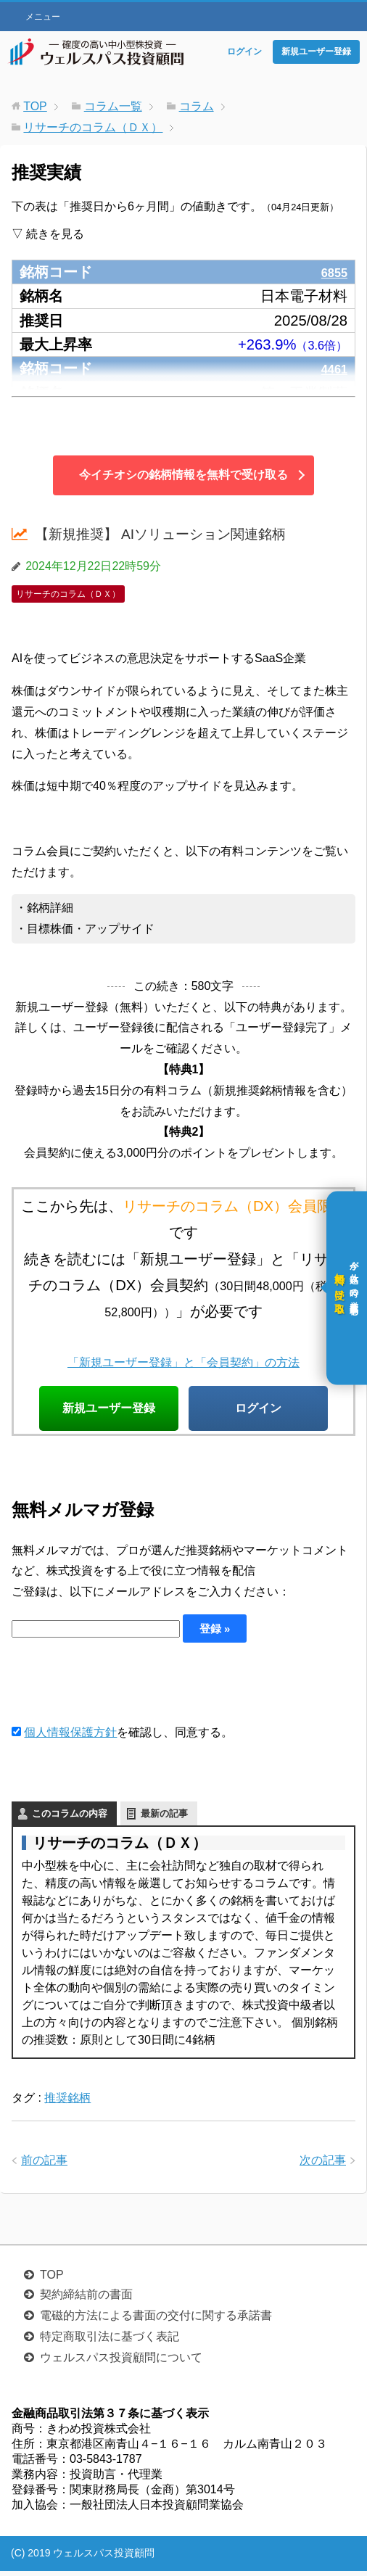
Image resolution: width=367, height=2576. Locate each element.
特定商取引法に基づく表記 (109, 2341)
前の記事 (44, 2165)
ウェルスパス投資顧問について (121, 2362)
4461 (331, 368)
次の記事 (323, 2165)
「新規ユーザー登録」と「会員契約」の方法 (183, 1361)
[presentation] (122, 1687)
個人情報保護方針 (70, 1737)
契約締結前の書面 (86, 2299)
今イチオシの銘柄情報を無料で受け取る (183, 474)
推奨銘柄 (67, 2103)
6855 (331, 272)
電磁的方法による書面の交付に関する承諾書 (156, 2320)
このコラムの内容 (69, 1818)
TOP (52, 2280)
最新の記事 (164, 1818)
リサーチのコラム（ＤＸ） (68, 594)
